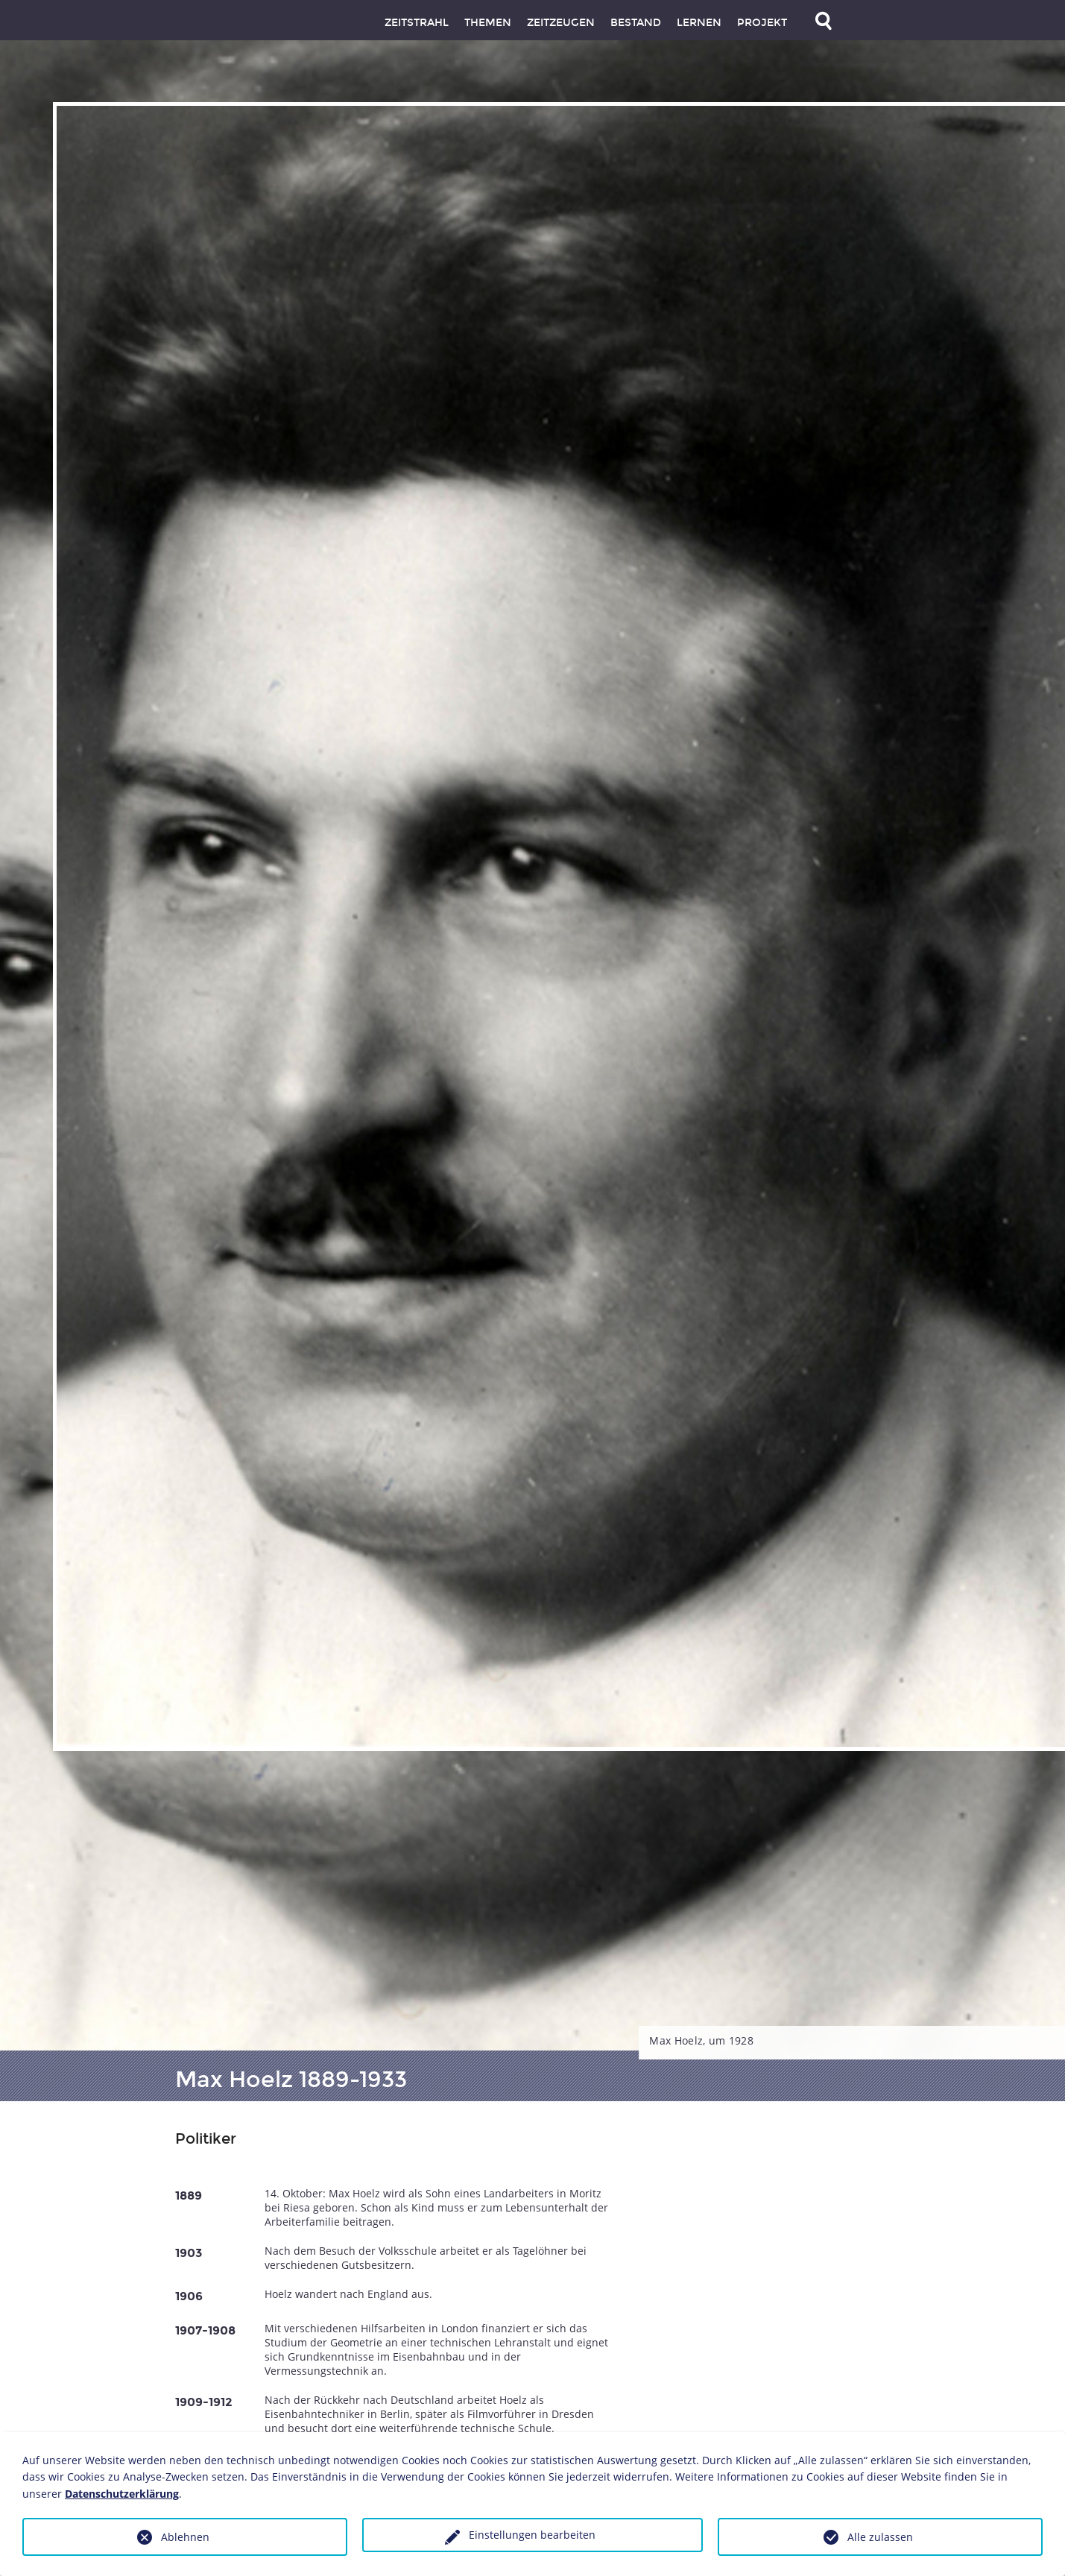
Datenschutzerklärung (122, 2494)
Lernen (699, 22)
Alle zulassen (880, 2537)
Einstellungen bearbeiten (532, 2535)
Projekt (762, 22)
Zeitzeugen (561, 22)
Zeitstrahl (417, 22)
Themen (487, 22)
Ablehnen (185, 2537)
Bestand (635, 22)
